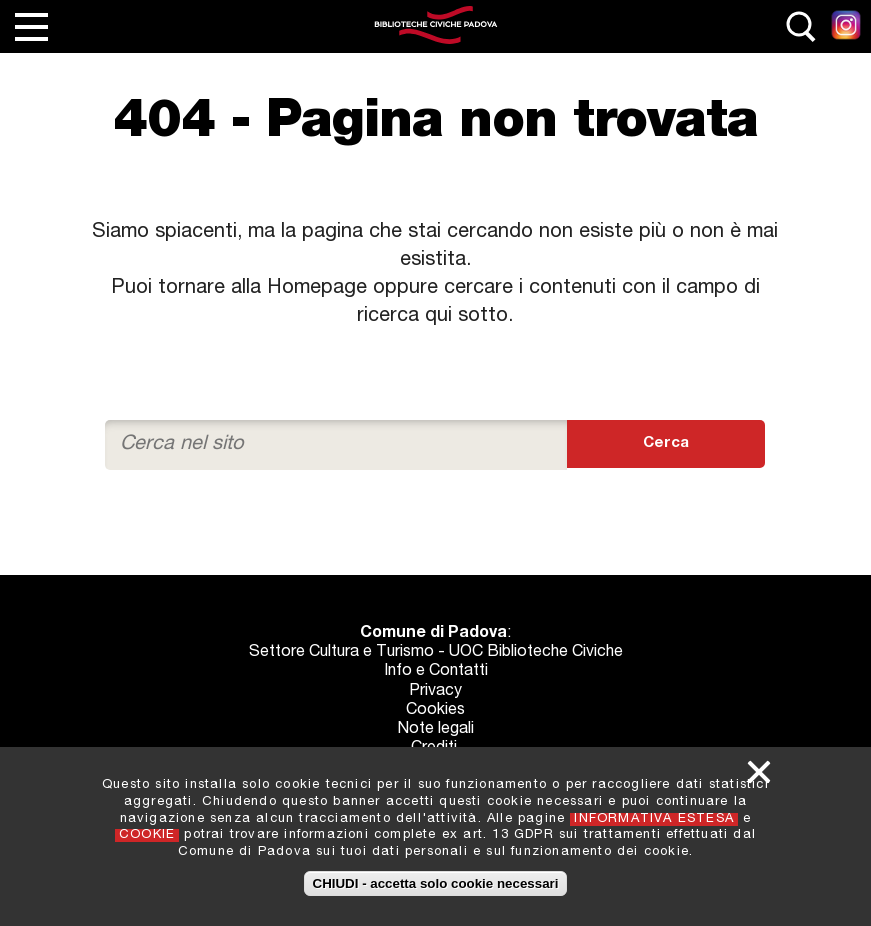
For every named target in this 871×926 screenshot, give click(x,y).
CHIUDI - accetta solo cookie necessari (436, 883)
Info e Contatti (436, 672)
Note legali (435, 730)
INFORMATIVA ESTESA (654, 819)
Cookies (435, 711)
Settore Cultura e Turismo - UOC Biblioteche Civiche (436, 653)
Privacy (435, 692)
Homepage (317, 289)
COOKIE (147, 835)
